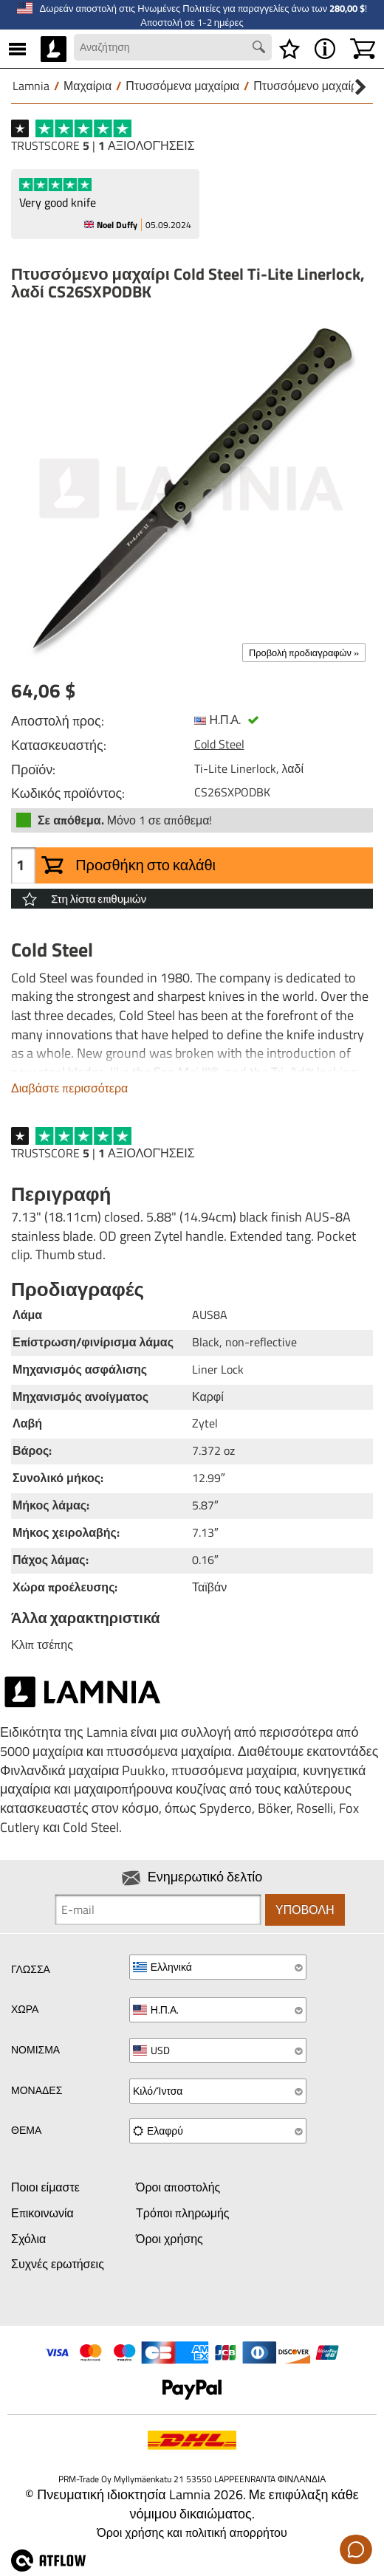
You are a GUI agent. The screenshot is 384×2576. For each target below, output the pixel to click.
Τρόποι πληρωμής (183, 2213)
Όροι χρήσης (169, 2239)
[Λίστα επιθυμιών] (289, 48)
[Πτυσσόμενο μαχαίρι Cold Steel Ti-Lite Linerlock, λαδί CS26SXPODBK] (192, 488)
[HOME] (53, 48)
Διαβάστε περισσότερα (69, 1088)
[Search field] (173, 47)
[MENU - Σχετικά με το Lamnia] (325, 48)
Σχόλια (28, 2239)
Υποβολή (305, 1909)
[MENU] (17, 48)
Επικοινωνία (42, 2213)
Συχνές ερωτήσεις (57, 2264)
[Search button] (261, 49)
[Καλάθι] (362, 48)
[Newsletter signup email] (158, 1909)
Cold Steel (219, 744)
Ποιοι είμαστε (45, 2187)
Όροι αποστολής (178, 2187)
